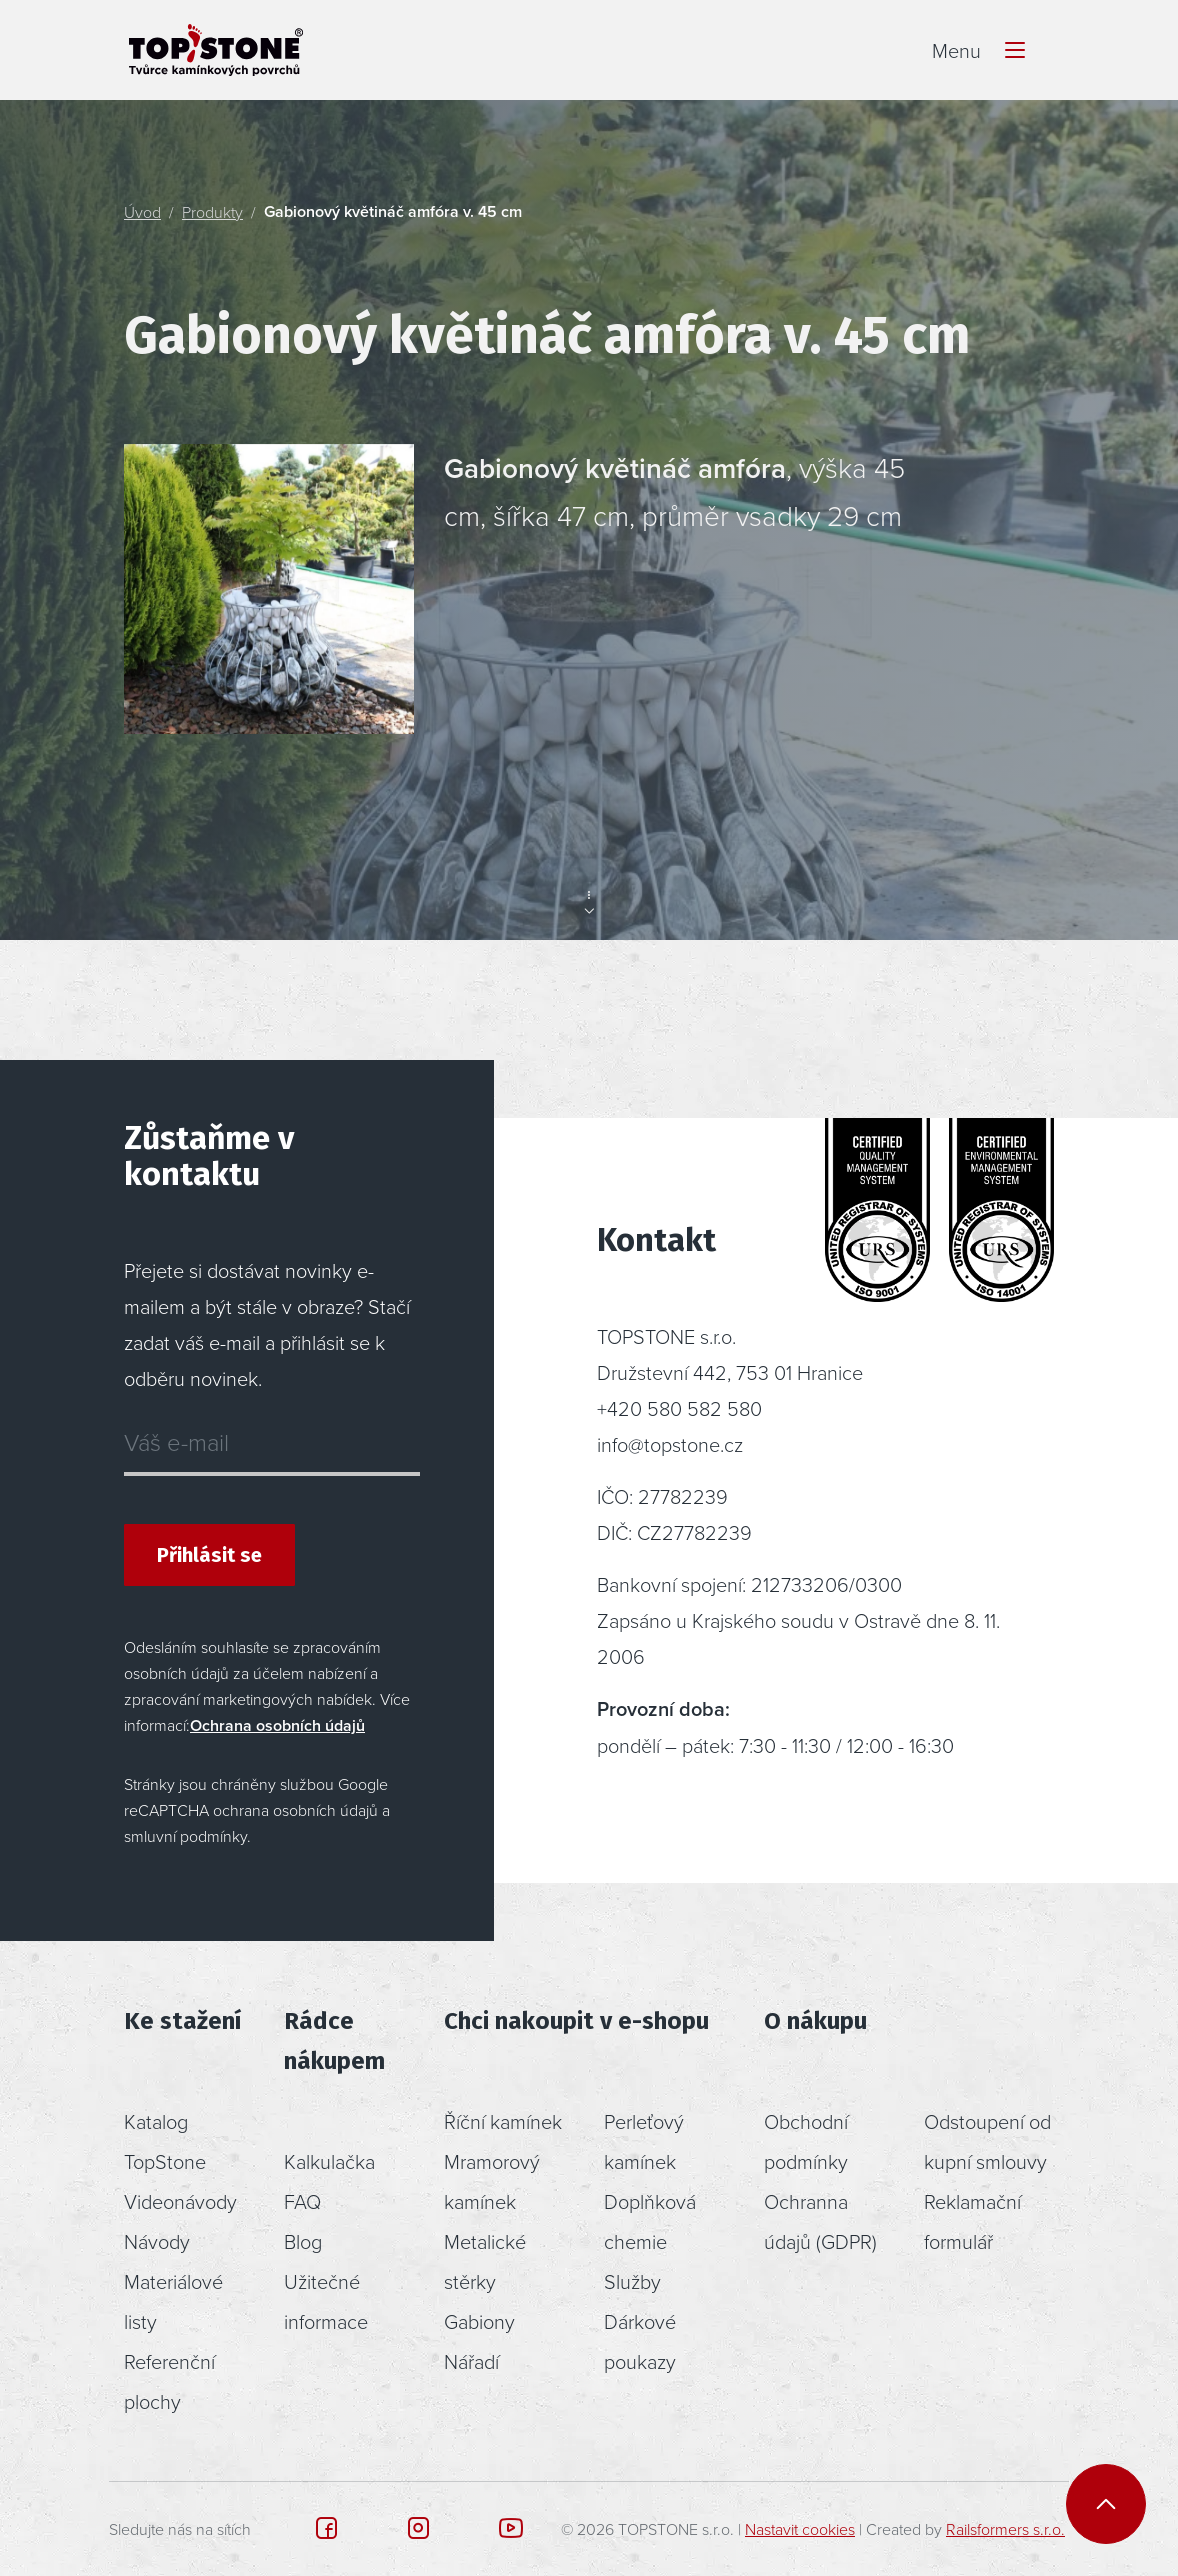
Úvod (142, 212)
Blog (303, 2241)
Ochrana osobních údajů (277, 1725)
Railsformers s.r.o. (1005, 2529)
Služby (632, 2281)
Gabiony (479, 2321)
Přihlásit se (209, 1555)
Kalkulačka (329, 2161)
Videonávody (180, 2201)
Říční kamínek (503, 2121)
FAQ (302, 2201)
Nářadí (471, 2361)
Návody (157, 2241)
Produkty (212, 212)
